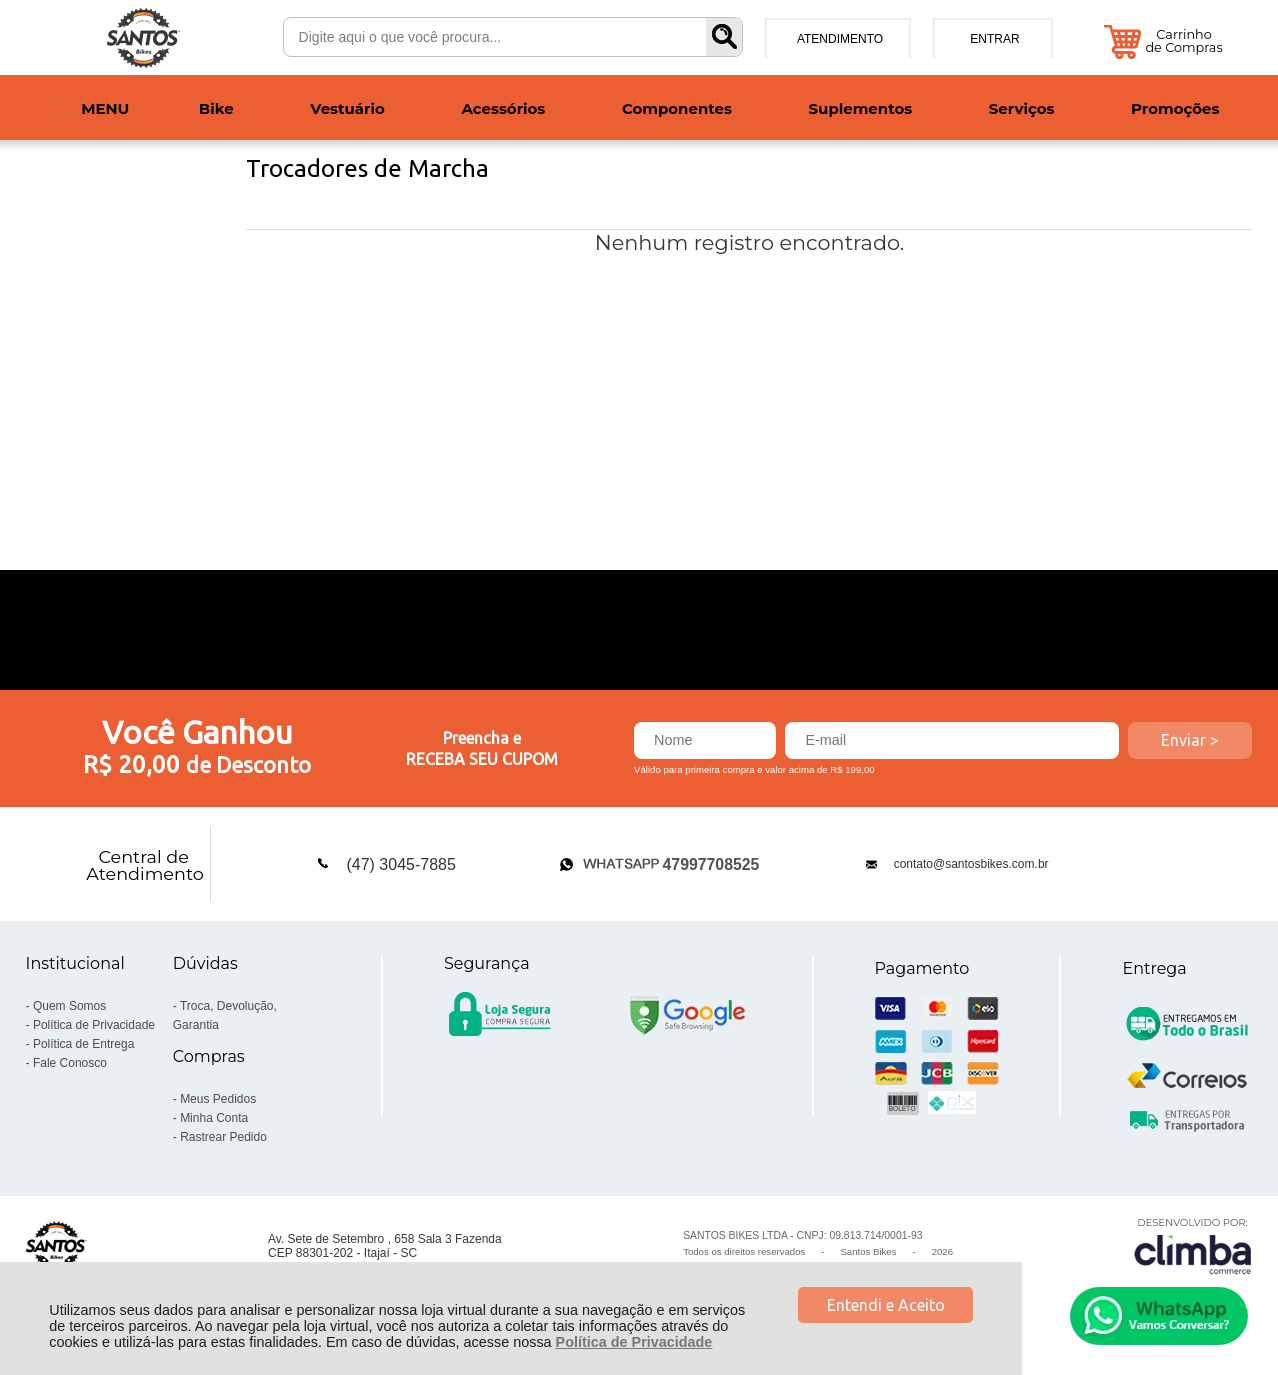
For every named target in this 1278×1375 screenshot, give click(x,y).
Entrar (994, 39)
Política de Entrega (83, 1044)
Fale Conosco (70, 1063)
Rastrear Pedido (223, 1137)
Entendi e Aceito (886, 1305)
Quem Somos (69, 1006)
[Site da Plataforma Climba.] (1193, 1245)
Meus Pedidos (218, 1099)
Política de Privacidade (634, 1342)
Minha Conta (214, 1118)
